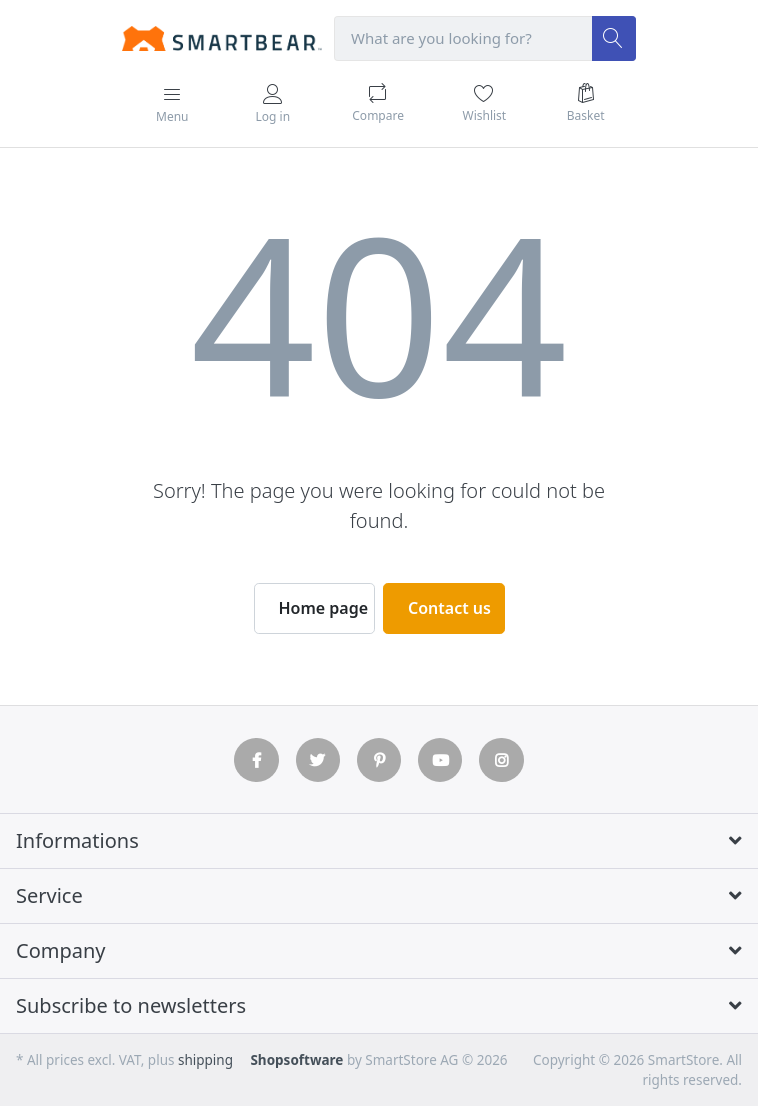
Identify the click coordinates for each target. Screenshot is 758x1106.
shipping (205, 1060)
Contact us (449, 608)
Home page (324, 608)
